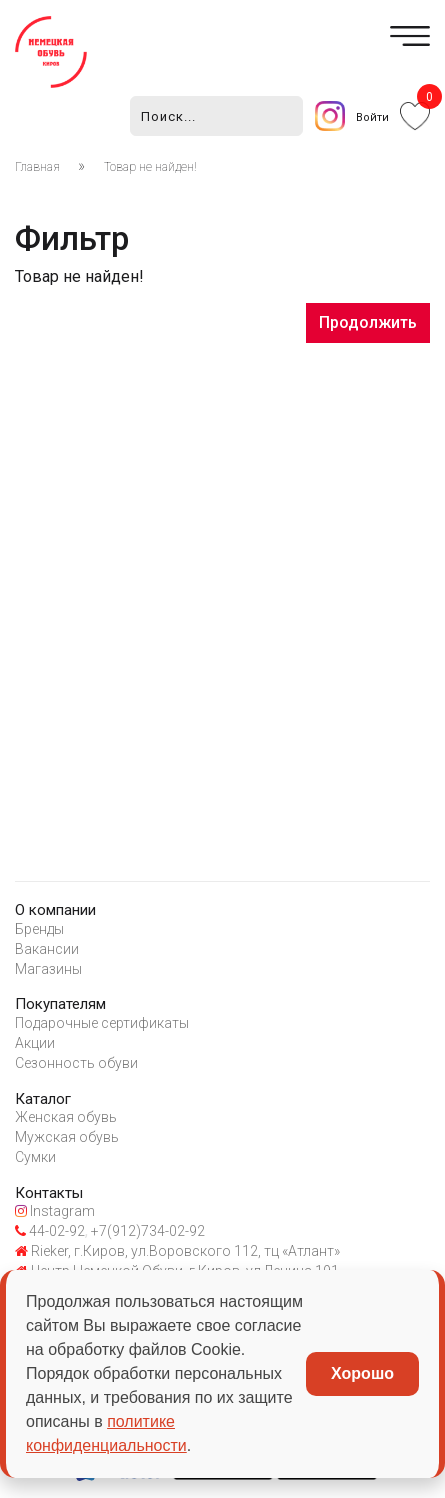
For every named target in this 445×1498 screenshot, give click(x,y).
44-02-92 (50, 1231)
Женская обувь (66, 1117)
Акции (35, 1043)
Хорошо (362, 1373)
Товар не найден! (150, 167)
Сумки (35, 1157)
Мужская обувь (67, 1137)
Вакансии (47, 949)
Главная (37, 167)
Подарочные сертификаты (102, 1023)
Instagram (55, 1211)
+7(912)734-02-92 (146, 1231)
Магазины (48, 969)
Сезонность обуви (76, 1063)
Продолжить (368, 322)
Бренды (39, 929)
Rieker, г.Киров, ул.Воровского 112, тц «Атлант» (177, 1251)
